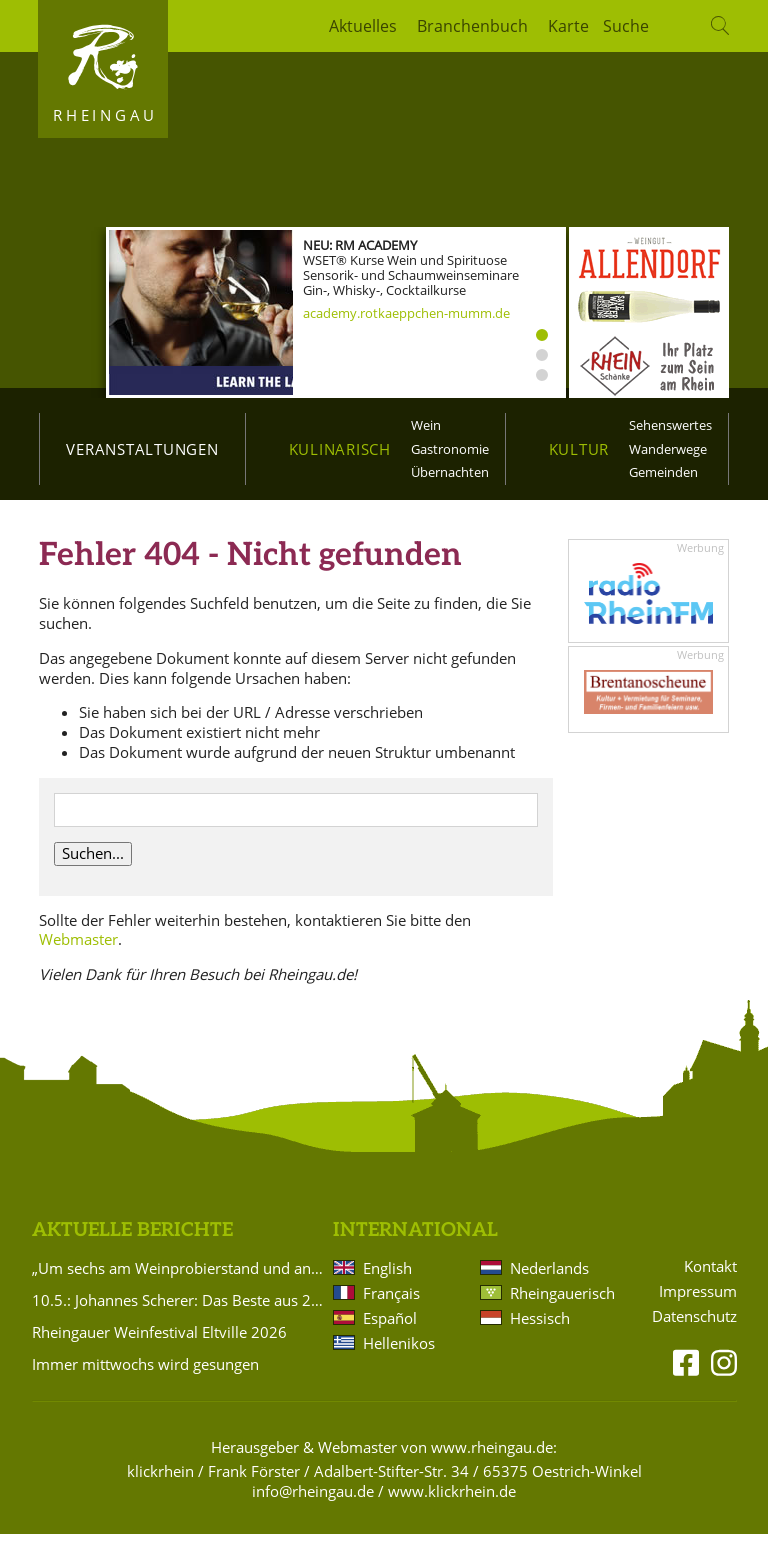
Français (391, 1304)
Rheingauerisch (561, 1304)
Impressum (698, 1302)
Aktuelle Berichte (132, 1241)
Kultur (579, 449)
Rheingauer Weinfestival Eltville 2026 (159, 1343)
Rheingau (105, 115)
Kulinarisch (340, 449)
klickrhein (160, 1482)
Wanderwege (668, 449)
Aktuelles (363, 26)
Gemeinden (663, 472)
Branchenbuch (472, 26)
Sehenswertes (670, 425)
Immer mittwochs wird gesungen (145, 1375)
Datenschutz (694, 1327)
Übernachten (450, 472)
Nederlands (549, 1279)
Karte (568, 26)
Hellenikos (399, 1354)
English (387, 1279)
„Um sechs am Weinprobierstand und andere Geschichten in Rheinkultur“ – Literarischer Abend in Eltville (179, 1279)
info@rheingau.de (313, 1501)
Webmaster (78, 950)
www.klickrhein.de (452, 1501)
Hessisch (540, 1329)
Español (390, 1329)
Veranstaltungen (142, 449)
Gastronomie (450, 449)
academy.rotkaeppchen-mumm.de (406, 313)
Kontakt (710, 1277)
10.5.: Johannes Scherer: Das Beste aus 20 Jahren (179, 1311)
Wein (426, 425)
